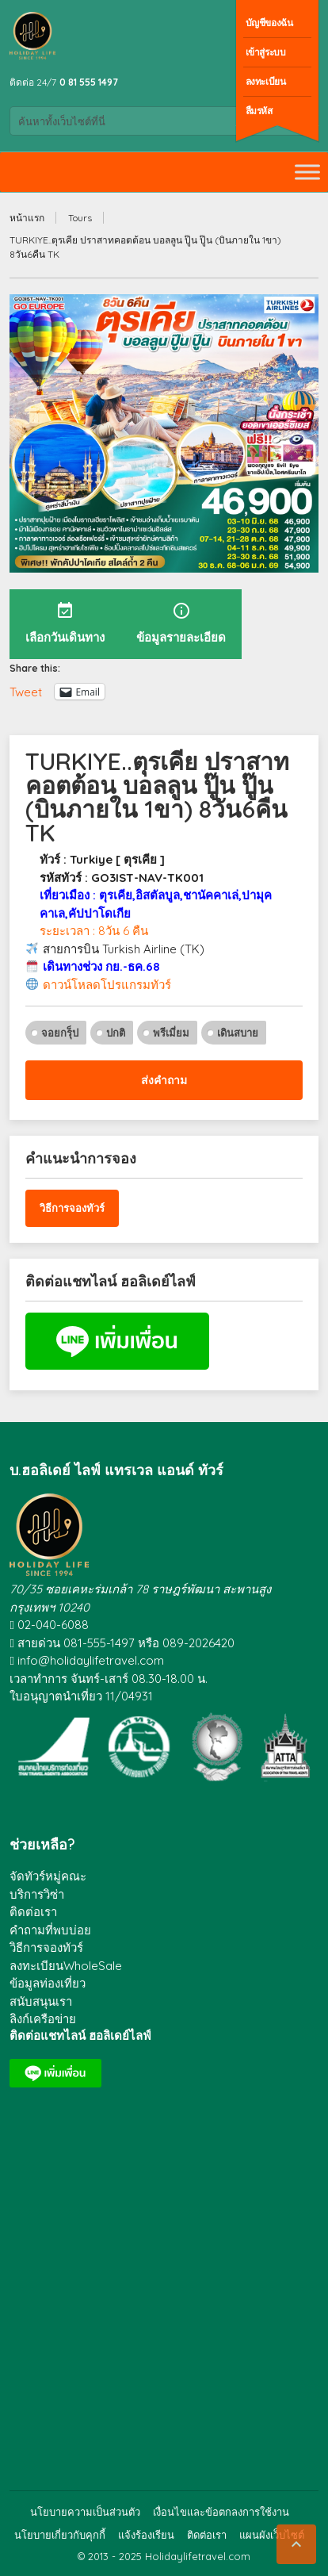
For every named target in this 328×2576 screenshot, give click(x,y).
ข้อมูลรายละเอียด (181, 623)
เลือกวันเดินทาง (65, 623)
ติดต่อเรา (33, 1911)
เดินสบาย (237, 1032)
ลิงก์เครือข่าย (43, 2018)
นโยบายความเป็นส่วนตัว (85, 2511)
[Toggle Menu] (307, 171)
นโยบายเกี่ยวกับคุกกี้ (59, 2534)
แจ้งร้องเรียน (146, 2534)
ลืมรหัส (259, 111)
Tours (80, 218)
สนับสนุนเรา (41, 2001)
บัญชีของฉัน (269, 23)
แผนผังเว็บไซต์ (271, 2534)
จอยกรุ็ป (59, 1032)
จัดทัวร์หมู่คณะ (48, 1876)
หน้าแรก (27, 218)
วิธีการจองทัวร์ (72, 1208)
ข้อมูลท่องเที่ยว (48, 1983)
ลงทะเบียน (266, 81)
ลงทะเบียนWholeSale (66, 1965)
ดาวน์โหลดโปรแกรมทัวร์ (107, 984)
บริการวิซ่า (37, 1894)
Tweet (26, 691)
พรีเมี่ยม (171, 1032)
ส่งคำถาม (164, 1080)
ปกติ (115, 1032)
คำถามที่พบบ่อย (50, 1930)
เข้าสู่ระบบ (266, 52)
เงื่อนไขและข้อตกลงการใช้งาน (221, 2511)
